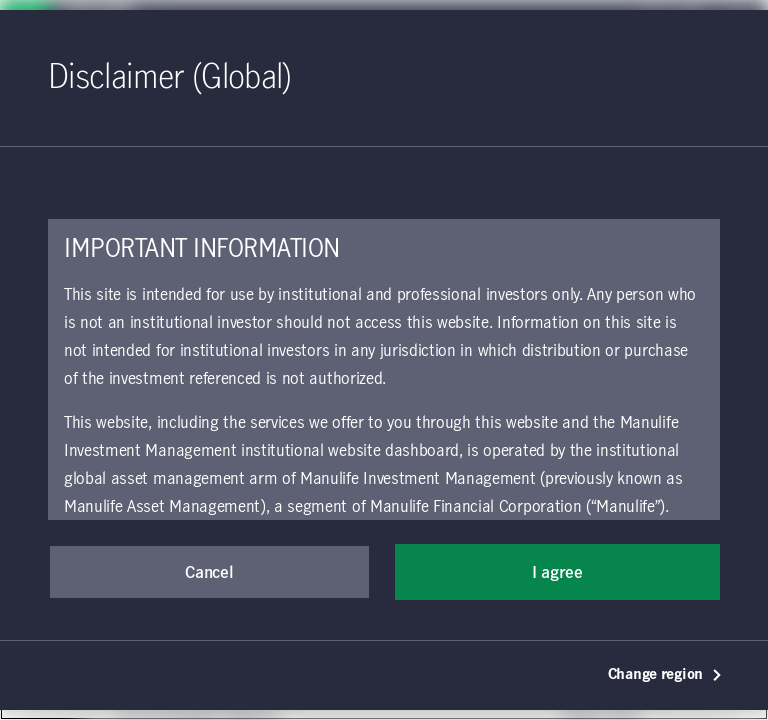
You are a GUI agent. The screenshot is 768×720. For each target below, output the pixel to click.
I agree (557, 573)
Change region (665, 675)
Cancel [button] (209, 573)
